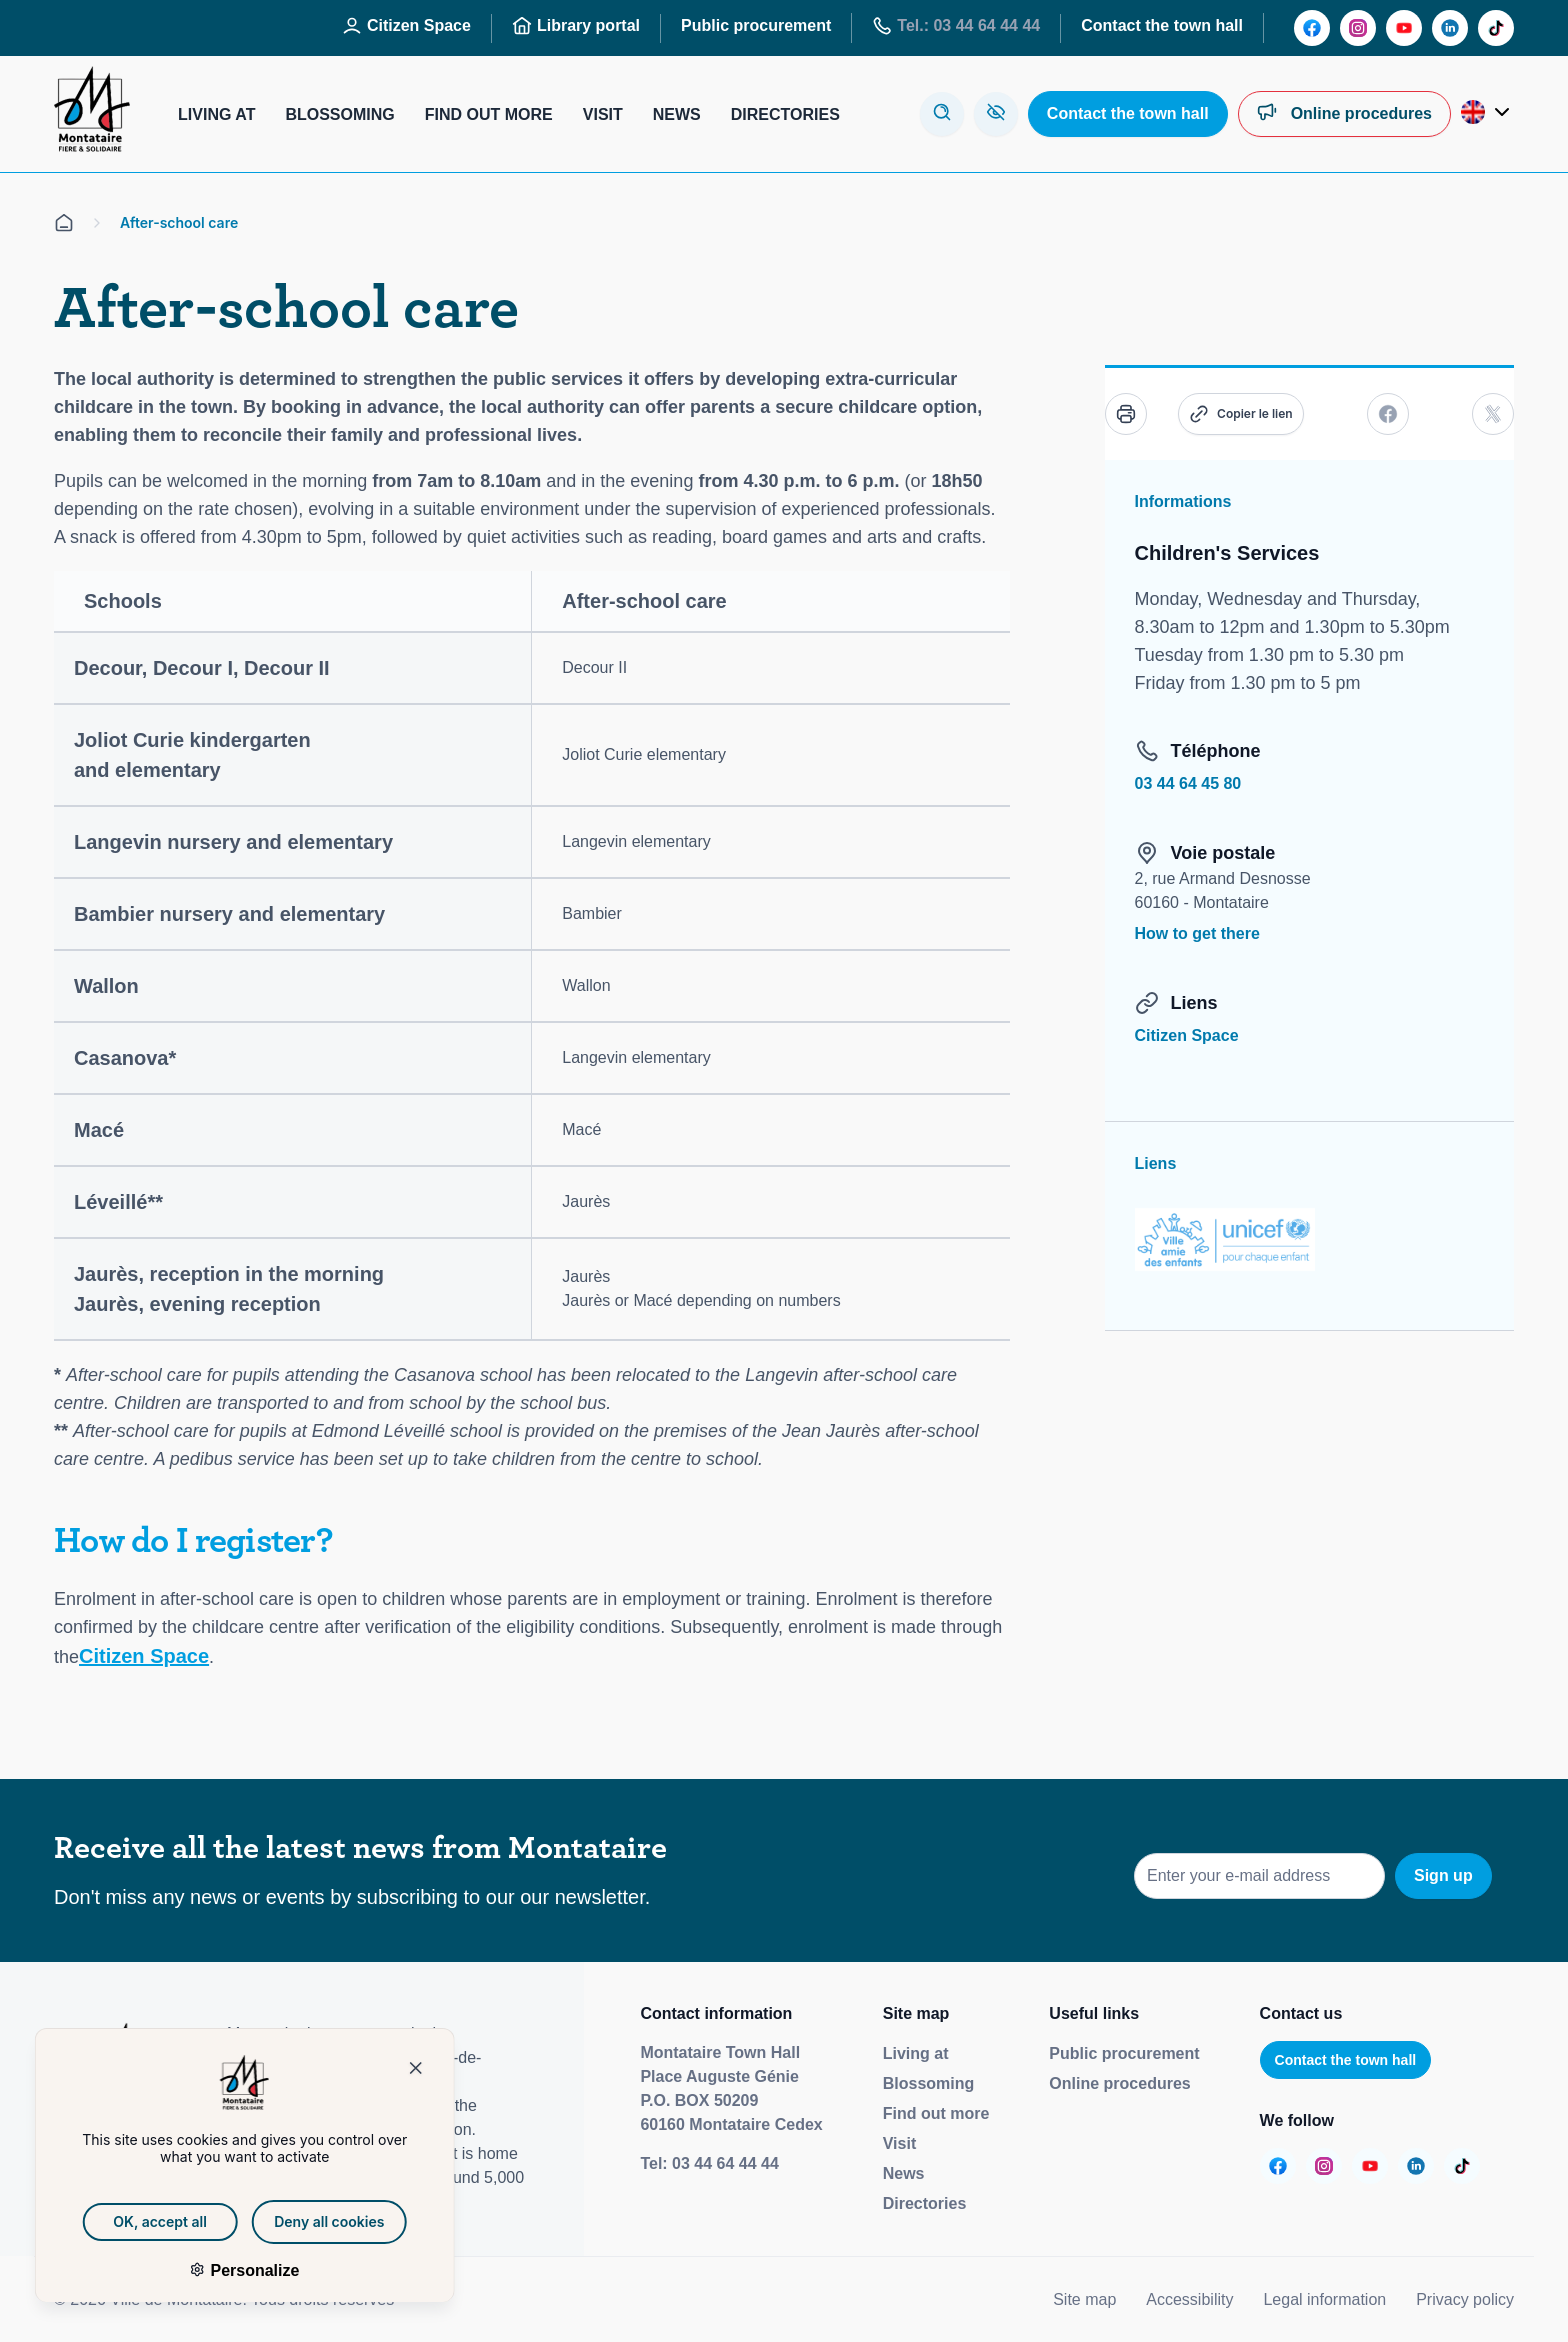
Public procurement (1124, 2053)
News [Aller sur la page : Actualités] (677, 114)
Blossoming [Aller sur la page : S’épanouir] (339, 114)
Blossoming (929, 2083)
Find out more (936, 2113)
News (904, 2173)
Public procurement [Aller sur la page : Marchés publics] (756, 25)
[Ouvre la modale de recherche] (942, 114)
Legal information (1324, 2299)
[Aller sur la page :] (1312, 28)
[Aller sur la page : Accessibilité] (996, 114)
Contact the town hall (1346, 2060)
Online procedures (1119, 2083)
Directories (925, 2203)
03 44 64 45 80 (1188, 783)
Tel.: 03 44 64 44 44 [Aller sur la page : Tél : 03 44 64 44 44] (956, 26)
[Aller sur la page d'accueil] (64, 223)
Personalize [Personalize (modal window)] (225, 2270)
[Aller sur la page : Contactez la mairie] (1128, 114)
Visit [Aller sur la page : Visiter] (603, 114)
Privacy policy (1465, 2299)
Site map (1084, 2299)
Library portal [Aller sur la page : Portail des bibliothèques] (576, 26)
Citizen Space (144, 1656)
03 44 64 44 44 (725, 2163)
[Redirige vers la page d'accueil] (92, 114)
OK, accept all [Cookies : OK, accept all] (133, 2221)
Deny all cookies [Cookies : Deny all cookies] (302, 2221)
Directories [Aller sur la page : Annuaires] (785, 114)
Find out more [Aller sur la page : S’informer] (489, 114)
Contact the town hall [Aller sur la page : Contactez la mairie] (1162, 25)
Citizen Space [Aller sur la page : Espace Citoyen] (406, 26)
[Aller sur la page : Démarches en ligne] (1344, 114)
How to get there (1197, 933)
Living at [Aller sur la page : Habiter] (216, 114)
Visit (900, 2143)
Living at (916, 2053)
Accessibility (1189, 2299)
